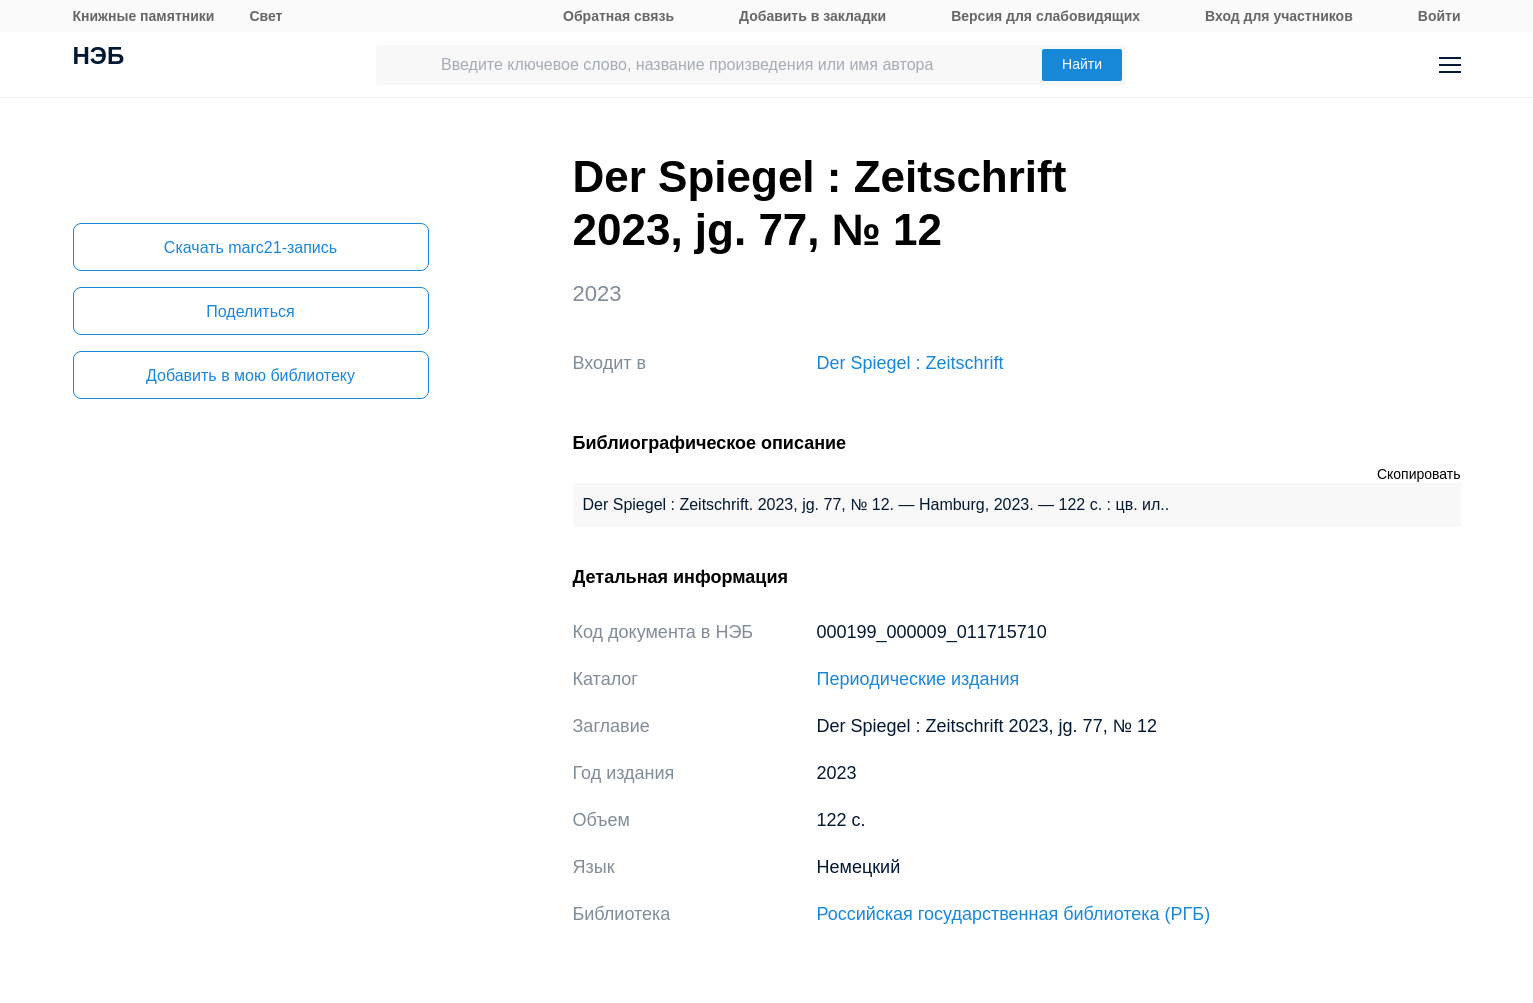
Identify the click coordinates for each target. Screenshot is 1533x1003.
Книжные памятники (144, 16)
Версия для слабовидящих (1045, 16)
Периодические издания (918, 679)
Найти (1082, 64)
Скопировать (1419, 474)
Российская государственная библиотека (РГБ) (1014, 914)
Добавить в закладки (812, 16)
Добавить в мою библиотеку (250, 375)
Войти (1439, 16)
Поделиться (250, 311)
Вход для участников (1279, 16)
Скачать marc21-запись (250, 247)
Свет (265, 16)
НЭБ (99, 58)
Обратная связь (618, 16)
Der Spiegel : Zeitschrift (910, 363)
